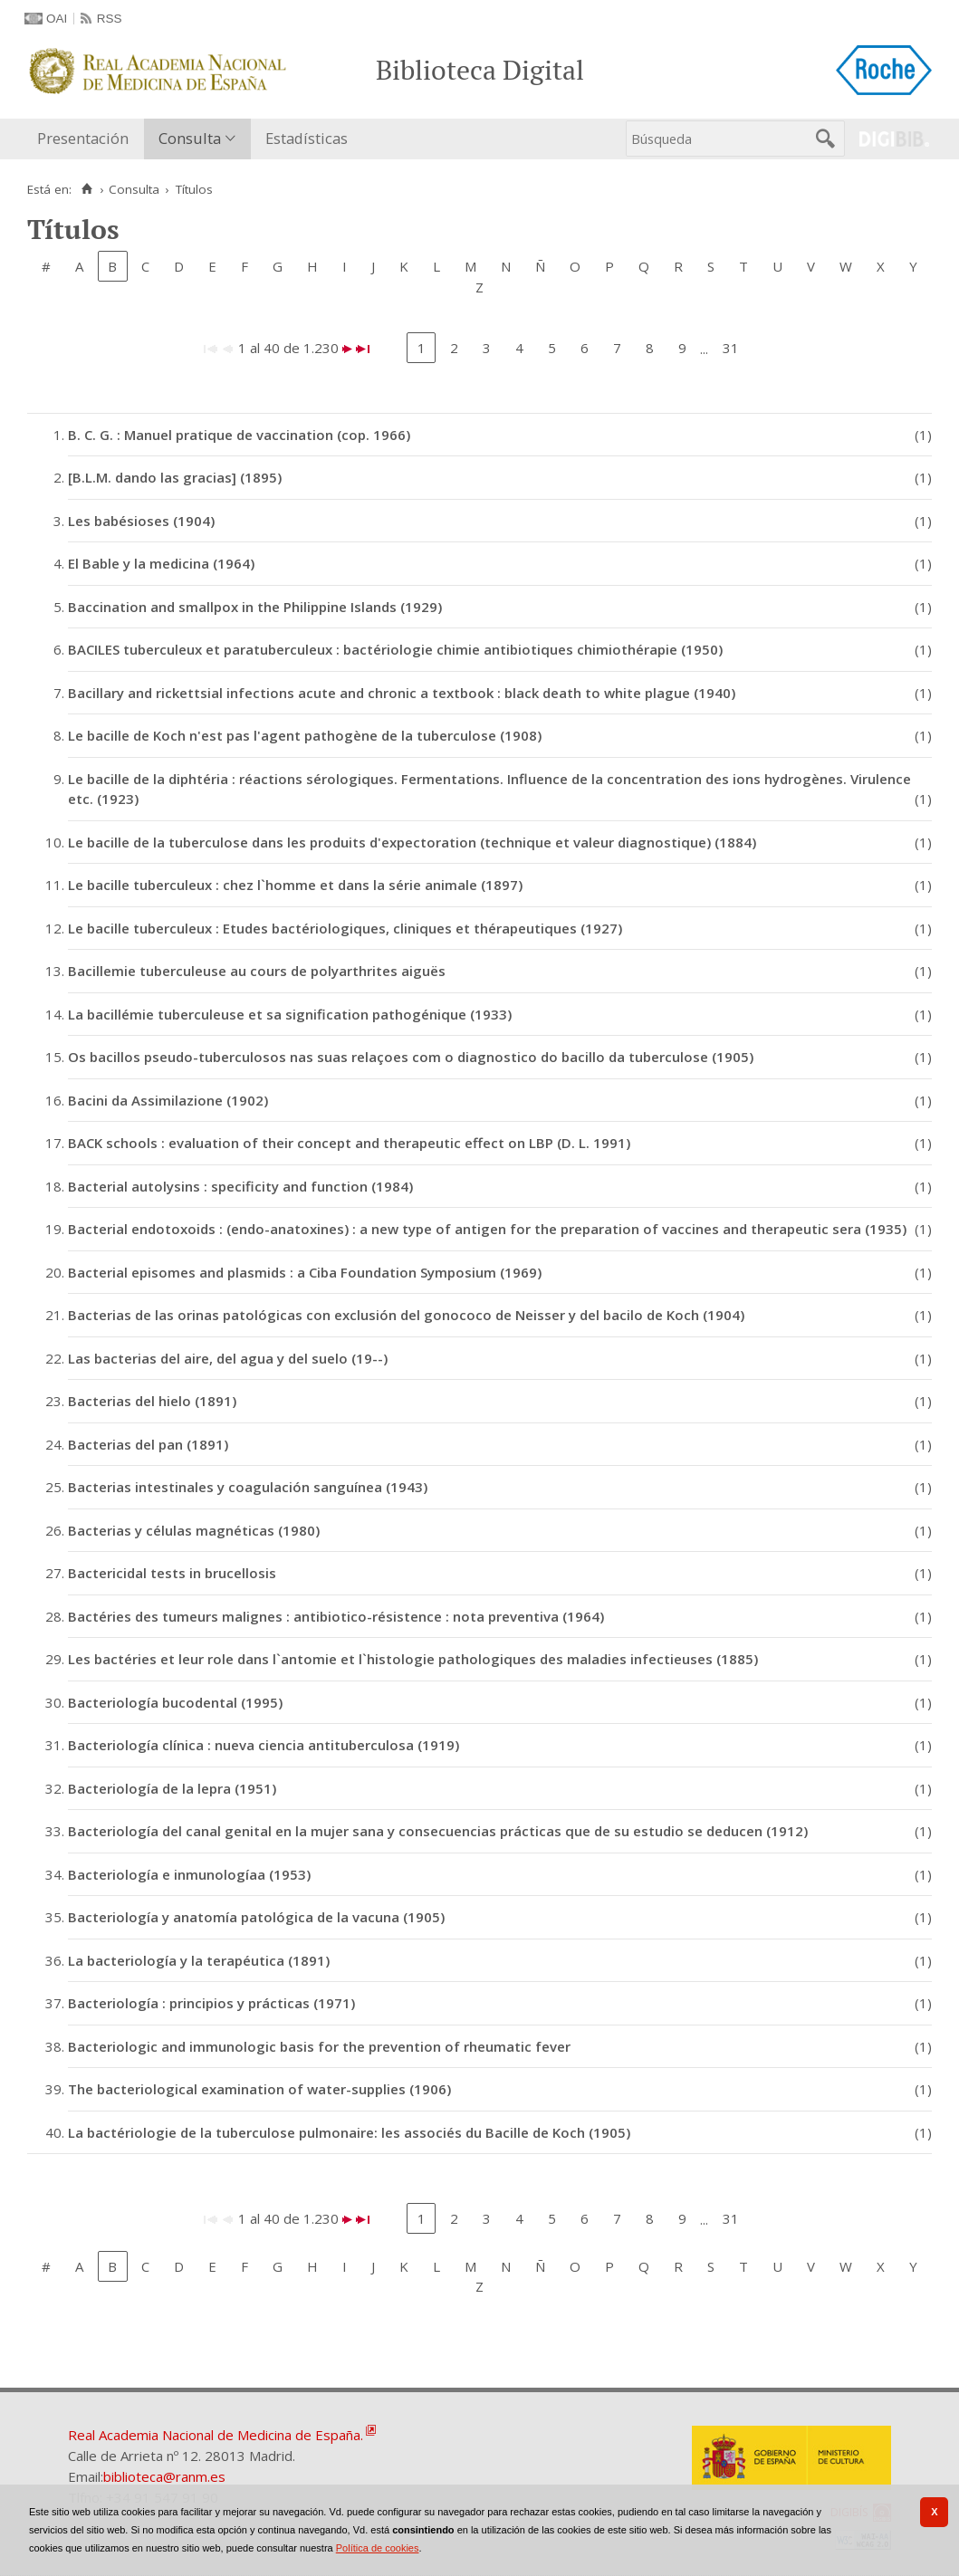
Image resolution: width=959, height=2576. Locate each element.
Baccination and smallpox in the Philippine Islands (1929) (255, 607)
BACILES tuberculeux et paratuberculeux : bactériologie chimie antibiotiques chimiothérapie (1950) (395, 649)
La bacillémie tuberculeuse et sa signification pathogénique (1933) (290, 1014)
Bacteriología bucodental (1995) (175, 1702)
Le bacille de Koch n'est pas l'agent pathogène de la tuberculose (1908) (305, 735)
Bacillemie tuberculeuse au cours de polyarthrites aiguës (257, 971)
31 (731, 348)
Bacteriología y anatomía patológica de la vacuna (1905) (256, 1917)
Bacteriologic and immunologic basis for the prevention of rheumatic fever (319, 2046)
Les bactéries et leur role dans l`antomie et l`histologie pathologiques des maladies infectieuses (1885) (413, 1659)
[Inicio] (86, 189)
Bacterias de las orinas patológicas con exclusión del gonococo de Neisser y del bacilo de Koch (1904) (406, 1315)
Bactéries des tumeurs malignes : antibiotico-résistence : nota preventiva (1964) (336, 1616)
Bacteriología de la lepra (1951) (172, 1788)
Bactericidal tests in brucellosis (172, 1573)
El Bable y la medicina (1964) (161, 563)
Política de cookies (377, 2547)
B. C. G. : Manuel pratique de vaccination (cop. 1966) (239, 435)
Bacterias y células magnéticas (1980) (194, 1530)
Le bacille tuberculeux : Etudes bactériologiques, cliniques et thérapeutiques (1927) (345, 928)
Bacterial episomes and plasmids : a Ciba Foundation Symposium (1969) (305, 1272)
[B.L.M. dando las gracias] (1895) (175, 477)
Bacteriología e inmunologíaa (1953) (189, 1874)
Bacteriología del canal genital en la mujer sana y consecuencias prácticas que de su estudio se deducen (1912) (438, 1831)
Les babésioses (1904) (141, 521)
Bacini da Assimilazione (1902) (168, 1100)
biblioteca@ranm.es (164, 2476)
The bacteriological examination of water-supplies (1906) (259, 2089)
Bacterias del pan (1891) (148, 1444)
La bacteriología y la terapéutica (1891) (199, 1960)
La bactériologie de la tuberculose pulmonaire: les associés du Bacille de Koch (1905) (349, 2132)
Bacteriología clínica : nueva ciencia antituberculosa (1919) (263, 1745)
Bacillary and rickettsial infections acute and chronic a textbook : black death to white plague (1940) (401, 693)
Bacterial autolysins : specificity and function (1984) (240, 1186)
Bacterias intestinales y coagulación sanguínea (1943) (247, 1487)
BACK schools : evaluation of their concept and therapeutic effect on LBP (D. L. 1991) (349, 1143)
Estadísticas (306, 138)
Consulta (189, 138)
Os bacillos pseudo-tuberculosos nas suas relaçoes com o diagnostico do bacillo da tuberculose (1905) (410, 1057)
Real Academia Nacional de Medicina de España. (215, 2435)
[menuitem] (87, 139)
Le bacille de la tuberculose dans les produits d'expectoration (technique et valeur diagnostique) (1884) (412, 842)
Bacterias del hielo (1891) (152, 1401)
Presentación (83, 138)
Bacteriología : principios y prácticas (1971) (211, 2003)
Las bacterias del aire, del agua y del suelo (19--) (228, 1358)
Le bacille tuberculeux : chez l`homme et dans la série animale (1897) (295, 885)
